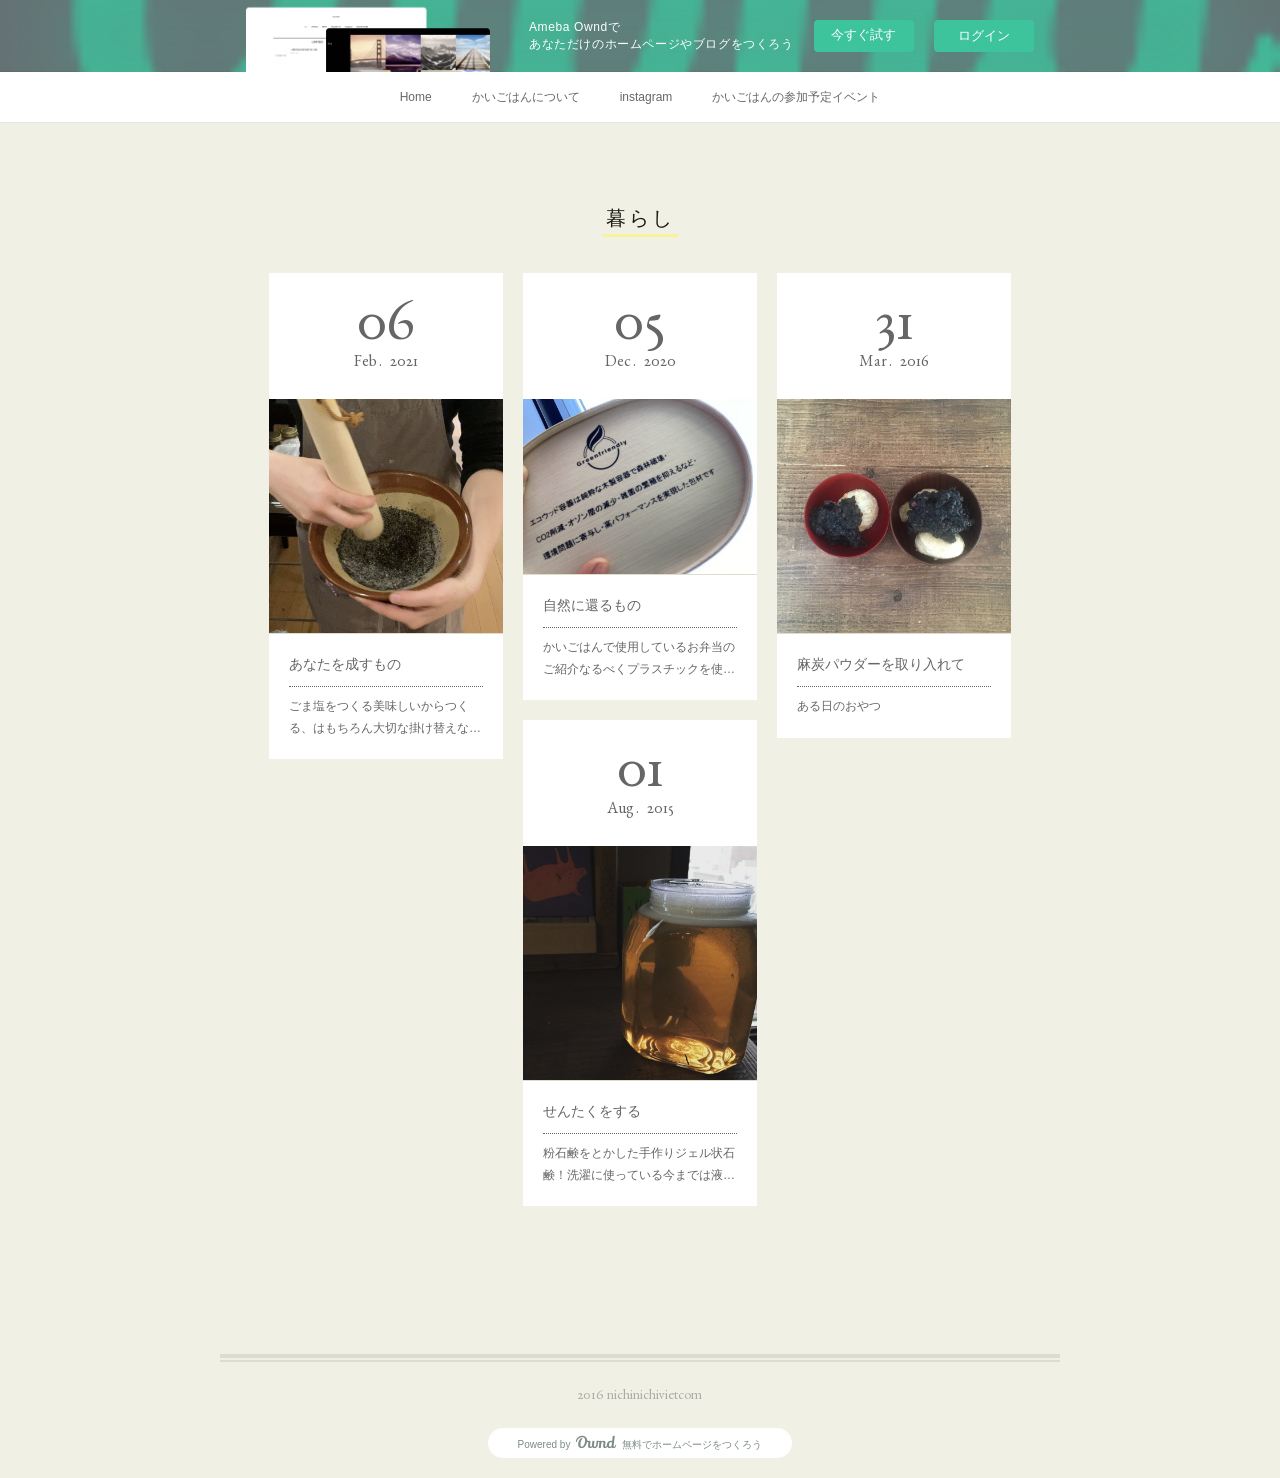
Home (416, 97)
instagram (646, 97)
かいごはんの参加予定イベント (796, 97)
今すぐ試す (863, 34)
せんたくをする (592, 1111)
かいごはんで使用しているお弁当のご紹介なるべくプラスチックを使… (639, 658)
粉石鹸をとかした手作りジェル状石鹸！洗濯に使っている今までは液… (639, 1164)
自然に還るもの (592, 605)
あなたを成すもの (345, 664)
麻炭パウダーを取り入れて (881, 664)
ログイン (984, 35)
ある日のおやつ (839, 706)
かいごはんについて (526, 97)
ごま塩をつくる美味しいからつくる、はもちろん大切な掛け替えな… (385, 717)
